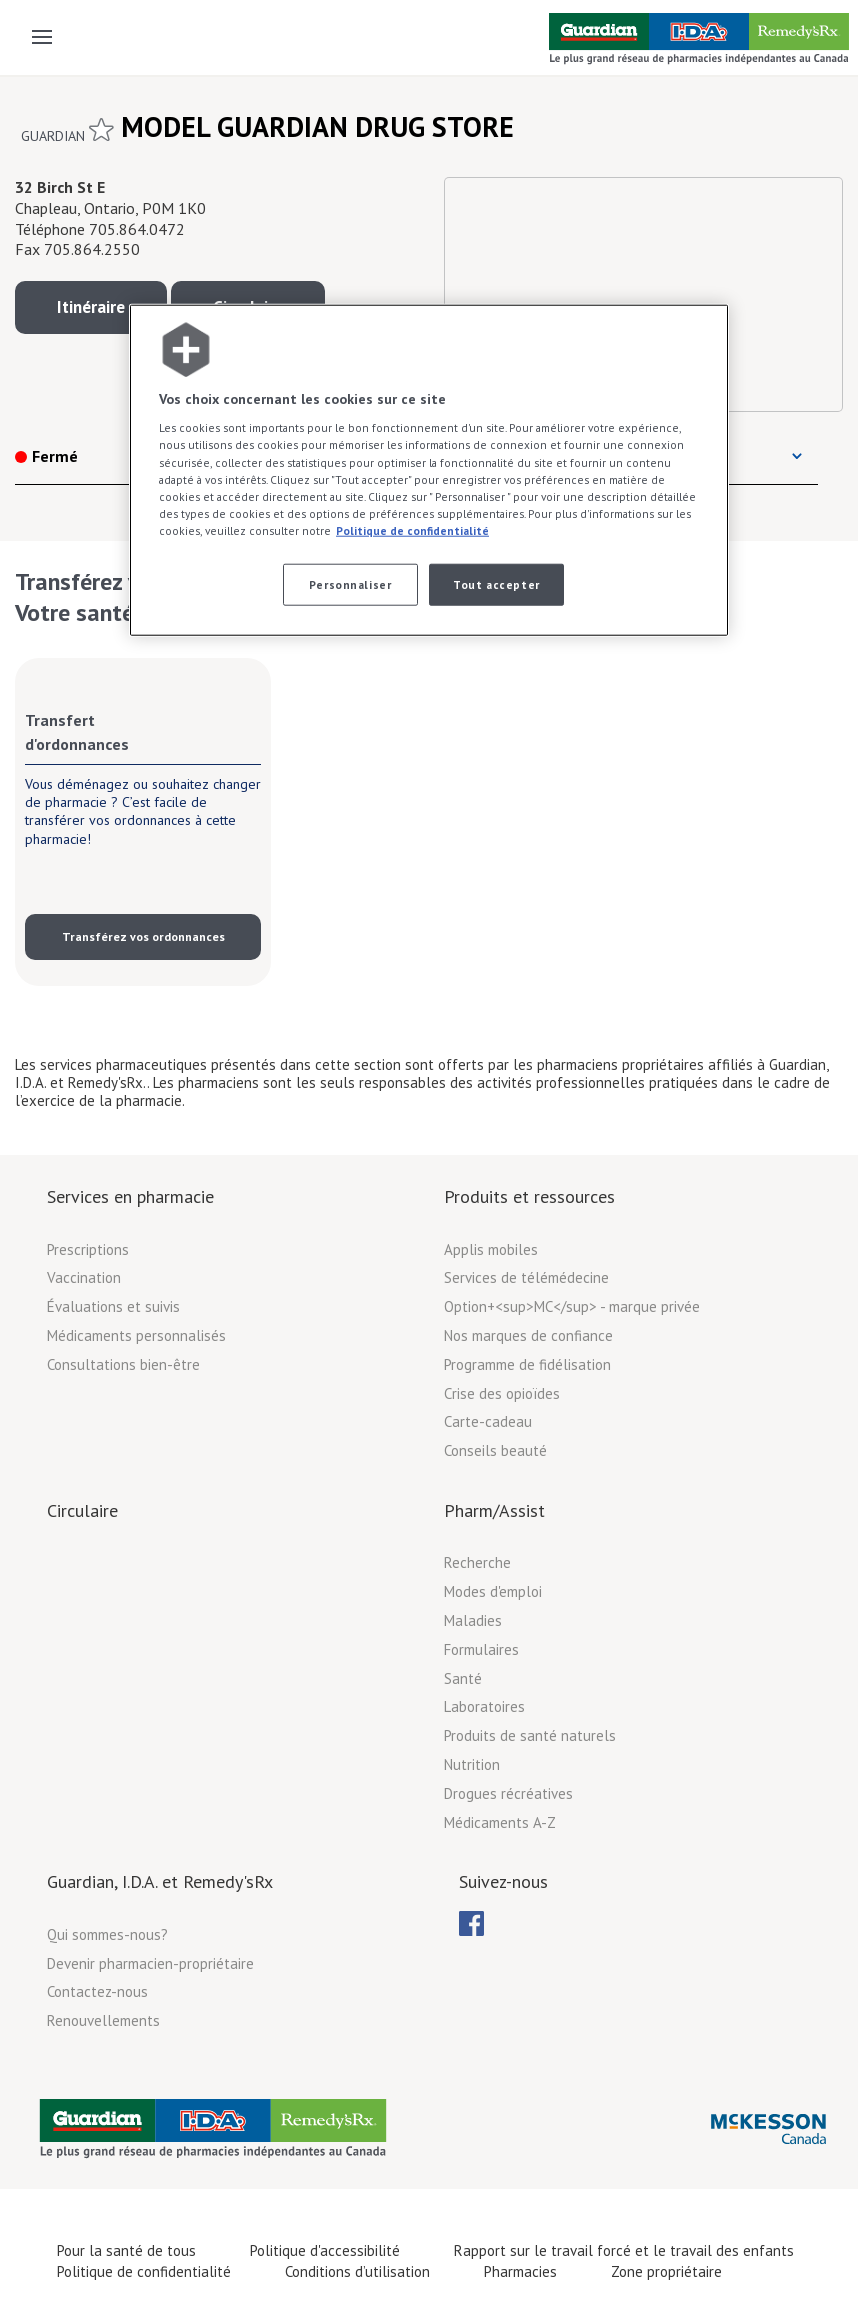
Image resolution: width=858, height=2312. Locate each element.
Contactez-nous (97, 1991)
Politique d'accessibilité (325, 2250)
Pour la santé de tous (126, 2250)
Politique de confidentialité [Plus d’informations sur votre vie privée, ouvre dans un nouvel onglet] (412, 529)
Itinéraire (91, 307)
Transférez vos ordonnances (143, 936)
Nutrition (472, 1764)
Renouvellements (103, 2020)
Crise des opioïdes (502, 1393)
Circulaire (82, 1510)
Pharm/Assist (494, 1510)
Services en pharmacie (130, 1196)
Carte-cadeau (488, 1421)
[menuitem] (471, 1923)
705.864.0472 (137, 229)
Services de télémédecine (526, 1277)
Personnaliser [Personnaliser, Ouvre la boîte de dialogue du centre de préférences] (350, 584)
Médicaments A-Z (500, 1822)
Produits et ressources (529, 1196)
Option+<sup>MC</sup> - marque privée (572, 1306)
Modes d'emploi (493, 1591)
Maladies (473, 1620)
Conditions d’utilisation (357, 2271)
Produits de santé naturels (530, 1735)
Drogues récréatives (508, 1793)
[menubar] (471, 1924)
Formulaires (481, 1649)
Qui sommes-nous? (107, 1934)
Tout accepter (496, 584)
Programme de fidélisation (527, 1364)
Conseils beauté (495, 1450)
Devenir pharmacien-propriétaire (150, 1963)
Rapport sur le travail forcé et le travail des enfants (624, 2250)
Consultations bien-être (123, 1364)
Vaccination (84, 1277)
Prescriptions (88, 1249)
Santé (463, 1678)
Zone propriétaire (666, 2271)
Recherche (477, 1562)
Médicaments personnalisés (136, 1335)
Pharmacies (520, 2271)
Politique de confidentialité (144, 2271)
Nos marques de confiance (528, 1335)
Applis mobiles (491, 1249)
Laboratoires (484, 1706)
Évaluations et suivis (113, 1306)
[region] (429, 470)
